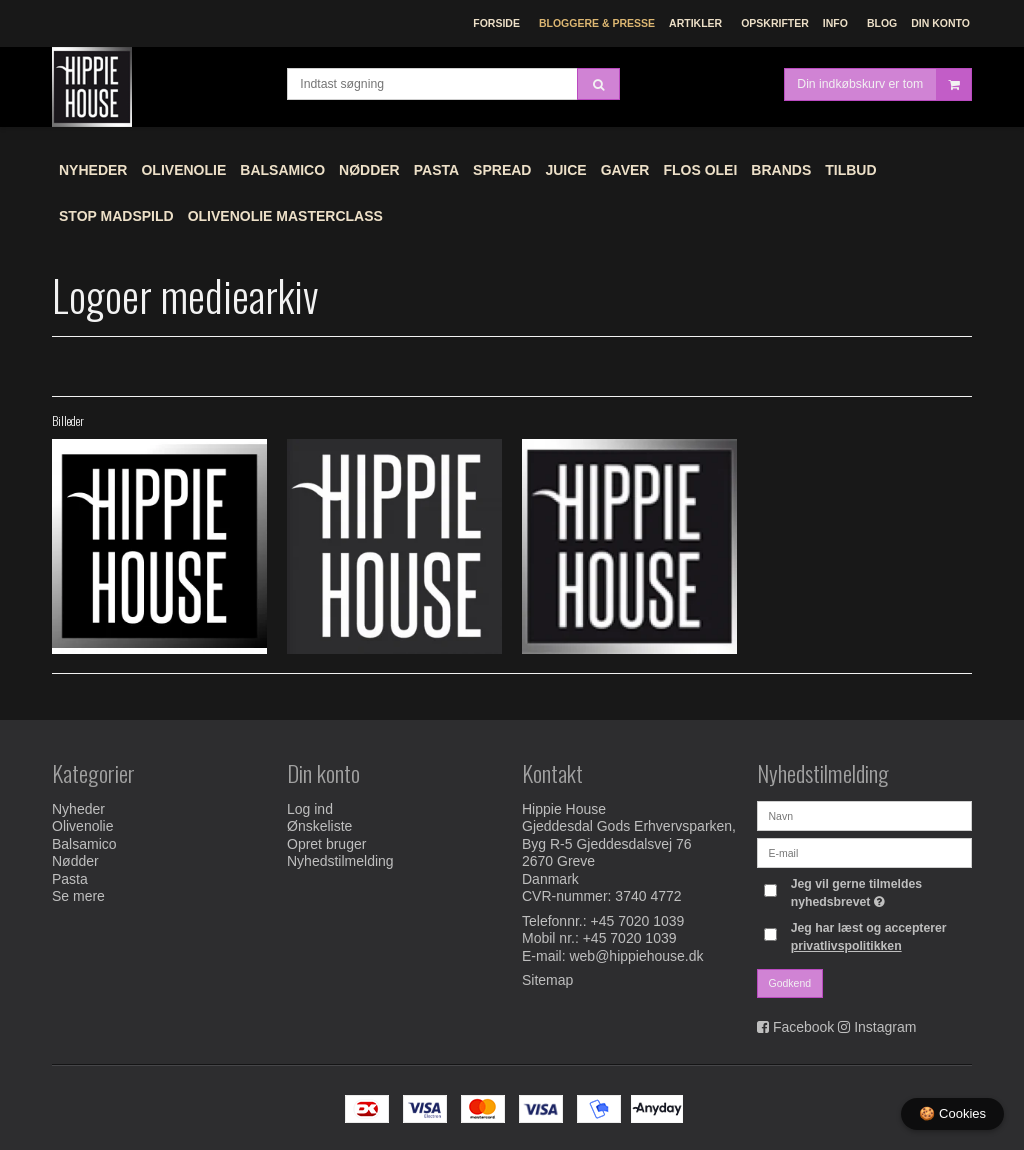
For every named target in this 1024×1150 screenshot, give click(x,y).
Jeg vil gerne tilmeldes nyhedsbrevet (880, 892)
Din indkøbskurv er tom (884, 84)
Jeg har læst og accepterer (869, 937)
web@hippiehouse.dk (636, 956)
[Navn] (864, 815)
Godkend (790, 983)
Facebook (803, 1027)
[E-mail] (864, 852)
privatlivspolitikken (846, 946)
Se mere (78, 896)
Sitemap (547, 980)
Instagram (885, 1027)
